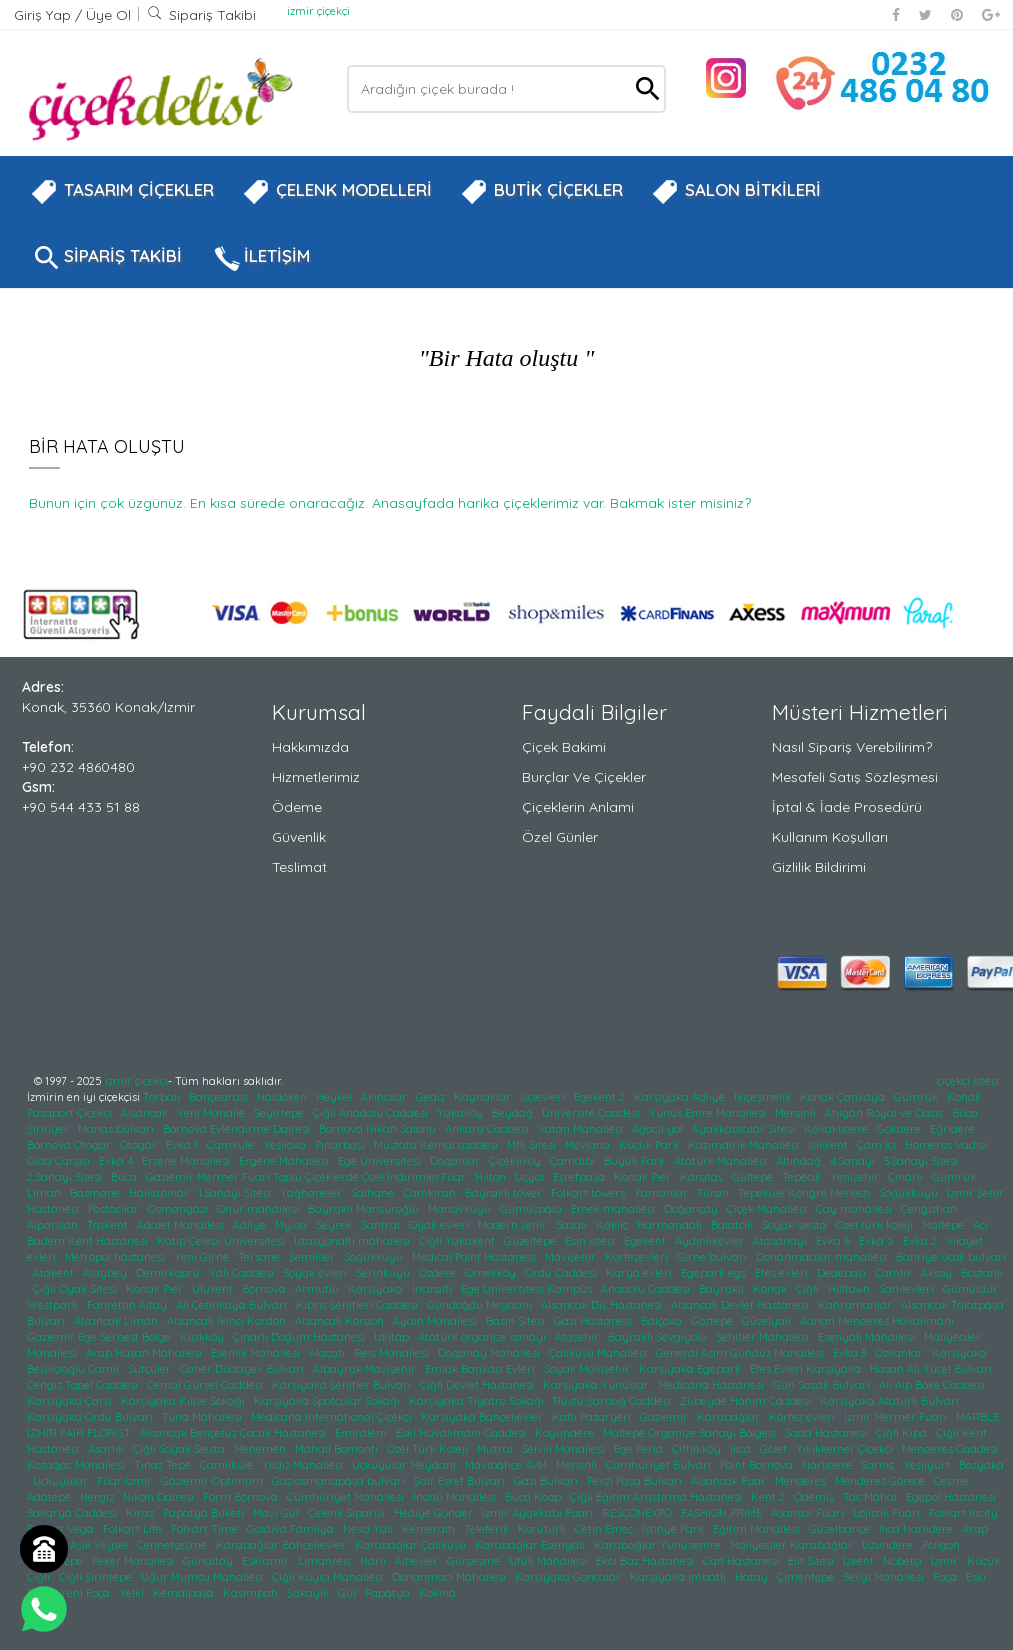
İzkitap (393, 1337)
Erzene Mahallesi (187, 1161)
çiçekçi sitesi (968, 1081)
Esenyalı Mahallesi (868, 1337)
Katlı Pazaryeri (593, 1417)
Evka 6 (834, 1241)
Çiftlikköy (698, 1449)
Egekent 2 (601, 1097)
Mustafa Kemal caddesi (437, 1145)
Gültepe (754, 1177)
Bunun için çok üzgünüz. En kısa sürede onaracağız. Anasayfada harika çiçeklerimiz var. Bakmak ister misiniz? (390, 503)
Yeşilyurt (928, 1465)
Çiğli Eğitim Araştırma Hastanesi (657, 1497)
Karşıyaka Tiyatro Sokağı (478, 1401)
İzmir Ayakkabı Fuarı (539, 1513)
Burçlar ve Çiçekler (584, 777)
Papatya (389, 1593)
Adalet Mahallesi (182, 1225)
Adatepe (50, 1497)
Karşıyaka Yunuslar (597, 1385)
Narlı (374, 1561)
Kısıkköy (203, 1337)
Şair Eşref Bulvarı (461, 1481)
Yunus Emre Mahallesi (709, 1113)
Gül (348, 1593)
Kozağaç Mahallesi (77, 1465)
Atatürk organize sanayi (483, 1337)
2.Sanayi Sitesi (66, 1177)
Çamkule (232, 1145)
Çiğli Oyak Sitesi (76, 1289)
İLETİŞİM (260, 258)
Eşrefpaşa (580, 1177)
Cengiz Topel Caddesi (84, 1385)
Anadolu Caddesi (647, 1289)
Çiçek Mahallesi (768, 1209)
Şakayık (309, 1593)
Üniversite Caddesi (592, 1113)
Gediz (432, 1097)
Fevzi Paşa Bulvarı (636, 1481)
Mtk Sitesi (533, 1145)
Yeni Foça (86, 1593)
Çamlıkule (228, 1465)
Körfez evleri (803, 1417)
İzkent (860, 1561)
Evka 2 (921, 1241)
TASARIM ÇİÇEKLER (122, 192)
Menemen (261, 1449)
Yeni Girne (203, 1257)
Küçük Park (650, 1145)
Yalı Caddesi (243, 1273)
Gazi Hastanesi (594, 1321)
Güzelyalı (768, 1321)
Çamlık (895, 1273)
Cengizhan (930, 1209)
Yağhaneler (312, 1193)
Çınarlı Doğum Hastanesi (300, 1337)
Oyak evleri (440, 1225)
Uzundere (889, 1545)
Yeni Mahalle (212, 1113)
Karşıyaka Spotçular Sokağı (328, 1401)
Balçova (663, 1321)
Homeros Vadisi (947, 1145)
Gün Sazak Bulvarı (823, 1385)
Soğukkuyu (910, 1193)
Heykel (335, 1097)
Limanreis (326, 1561)
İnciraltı (433, 1289)
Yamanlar (662, 1193)
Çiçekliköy (516, 1161)
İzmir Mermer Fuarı (897, 1417)
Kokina (439, 1593)
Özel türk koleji (876, 1225)
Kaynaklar (484, 1097)
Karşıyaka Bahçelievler (483, 1417)
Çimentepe (807, 1577)
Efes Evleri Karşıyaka (807, 1369)
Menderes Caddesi (951, 1449)
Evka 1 (183, 1145)
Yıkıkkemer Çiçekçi (846, 1449)
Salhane (374, 1193)
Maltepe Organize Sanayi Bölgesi (691, 1433)
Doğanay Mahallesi (490, 1353)
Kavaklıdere (837, 1129)
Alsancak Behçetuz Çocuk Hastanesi (234, 1433)
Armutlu (318, 1289)
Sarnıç (879, 1465)
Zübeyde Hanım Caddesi (747, 1401)
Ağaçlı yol (659, 1129)
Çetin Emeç (605, 1529)
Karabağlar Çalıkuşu (412, 1545)
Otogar (140, 1145)
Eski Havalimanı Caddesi (462, 1433)
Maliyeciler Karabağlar (793, 1545)
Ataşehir (578, 1337)
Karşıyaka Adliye (681, 1097)
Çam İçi (878, 1145)
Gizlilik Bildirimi (819, 867)
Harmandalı (671, 1225)
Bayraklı (723, 1289)
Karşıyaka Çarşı (71, 1401)
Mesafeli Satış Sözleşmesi (855, 777)
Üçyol (531, 1177)
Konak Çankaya (844, 1097)
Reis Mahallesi (393, 1353)
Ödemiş (815, 1497)
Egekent (646, 1241)
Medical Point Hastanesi (475, 1257)
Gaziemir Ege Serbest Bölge (100, 1337)
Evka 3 (851, 1353)
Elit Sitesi (812, 1561)
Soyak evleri (316, 1273)
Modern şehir (514, 1225)
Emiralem (362, 1433)
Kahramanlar (856, 1305)
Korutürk (543, 1529)
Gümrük (917, 1097)
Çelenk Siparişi (348, 1513)
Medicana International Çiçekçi (333, 1417)
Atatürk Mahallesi (722, 1161)
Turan (714, 1193)
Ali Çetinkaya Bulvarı (233, 1305)
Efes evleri (783, 1273)
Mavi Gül (277, 1513)
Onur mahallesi (259, 1209)
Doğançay (692, 1209)
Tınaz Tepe (164, 1465)
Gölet (775, 1449)
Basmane (96, 1193)
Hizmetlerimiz (316, 777)
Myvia (292, 1225)
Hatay (753, 1577)
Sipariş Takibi (201, 15)
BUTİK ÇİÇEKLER (541, 192)
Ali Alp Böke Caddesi (933, 1385)
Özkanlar (900, 1353)
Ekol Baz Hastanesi (646, 1561)
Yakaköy (461, 1113)
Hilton (492, 1177)
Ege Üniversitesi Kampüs (528, 1289)
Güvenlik (299, 837)
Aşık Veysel (100, 1545)
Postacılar (115, 1209)
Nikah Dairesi (160, 1497)
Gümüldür (972, 1289)
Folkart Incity (965, 1513)
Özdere (439, 1273)
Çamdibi (574, 1161)
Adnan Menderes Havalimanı (878, 1321)
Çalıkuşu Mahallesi (599, 1353)
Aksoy (938, 1273)
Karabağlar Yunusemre (659, 1545)
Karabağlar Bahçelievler (282, 1545)
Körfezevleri (638, 1257)
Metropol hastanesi (116, 1257)
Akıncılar (385, 1097)
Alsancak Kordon (341, 1321)
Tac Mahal (871, 1497)
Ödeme (297, 807)
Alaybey (106, 1273)
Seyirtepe (280, 1113)
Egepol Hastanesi (952, 1497)
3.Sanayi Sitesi (922, 1161)
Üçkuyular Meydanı (405, 1465)
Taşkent (109, 1225)
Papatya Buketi (205, 1513)
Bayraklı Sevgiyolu (659, 1337)
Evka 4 (117, 1161)
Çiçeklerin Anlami (578, 807)
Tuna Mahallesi (203, 1417)
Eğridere (954, 1129)
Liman (45, 1193)
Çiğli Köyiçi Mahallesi (329, 1577)
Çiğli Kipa (903, 1433)
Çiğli (809, 1289)
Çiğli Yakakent (458, 1241)
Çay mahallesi (855, 1209)
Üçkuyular (62, 1481)
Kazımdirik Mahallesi (745, 1145)
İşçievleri (544, 1097)
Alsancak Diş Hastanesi (603, 1305)
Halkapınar (160, 1193)
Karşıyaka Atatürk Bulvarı (891, 1401)
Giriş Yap (44, 15)
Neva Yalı (369, 1529)
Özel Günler (560, 837)
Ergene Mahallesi (285, 1161)
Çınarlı (907, 1177)
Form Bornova (242, 1497)
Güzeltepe (531, 1241)
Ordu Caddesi (562, 1273)
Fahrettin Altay (128, 1305)
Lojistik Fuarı (888, 1513)
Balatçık (733, 1225)
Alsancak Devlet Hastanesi (741, 1305)
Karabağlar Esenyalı (531, 1545)
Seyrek (335, 1225)
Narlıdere (828, 1465)
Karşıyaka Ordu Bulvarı (91, 1417)
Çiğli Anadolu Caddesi (372, 1113)
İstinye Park (674, 1529)
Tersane (260, 1257)
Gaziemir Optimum (213, 1481)
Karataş (703, 1177)
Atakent (55, 1273)
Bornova (265, 1289)
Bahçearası (220, 1097)
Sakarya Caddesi (73, 1513)
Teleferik (488, 1529)
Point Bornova (758, 1465)
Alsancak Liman (117, 1321)
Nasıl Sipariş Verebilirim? (852, 747)
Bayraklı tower (505, 1193)
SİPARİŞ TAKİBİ (106, 258)
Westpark (54, 1305)
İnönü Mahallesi (456, 1497)
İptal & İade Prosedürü (847, 807)
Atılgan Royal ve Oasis (885, 1113)
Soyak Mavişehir (588, 1369)
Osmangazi (179, 1209)
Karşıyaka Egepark (691, 1369)
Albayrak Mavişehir (366, 1369)
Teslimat (299, 867)
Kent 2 (769, 1497)
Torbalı (163, 1097)
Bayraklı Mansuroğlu (365, 1209)
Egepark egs (715, 1273)
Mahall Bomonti (338, 1449)
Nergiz (98, 1497)
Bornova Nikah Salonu (379, 1129)
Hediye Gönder (435, 1513)
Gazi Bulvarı (547, 1481)
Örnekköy (492, 1273)
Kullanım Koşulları (830, 837)
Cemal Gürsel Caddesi (206, 1385)
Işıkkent (829, 1145)
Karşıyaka (377, 1289)
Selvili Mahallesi (565, 1449)
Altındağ (800, 1161)
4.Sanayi (854, 1161)
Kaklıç (613, 1225)
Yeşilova (286, 1145)
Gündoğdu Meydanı (481, 1305)
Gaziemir (665, 1417)
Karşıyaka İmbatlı (679, 1577)
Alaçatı (328, 1353)
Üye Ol (108, 15)
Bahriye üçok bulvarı (951, 1257)
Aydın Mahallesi (436, 1321)
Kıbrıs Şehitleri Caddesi (358, 1305)
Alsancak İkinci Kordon (228, 1321)
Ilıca (742, 1449)
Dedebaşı (843, 1273)
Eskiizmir (267, 1561)
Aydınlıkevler (711, 1241)
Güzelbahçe (841, 1529)
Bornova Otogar (70, 1145)
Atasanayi (781, 1241)
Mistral (496, 1449)
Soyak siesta (796, 1225)
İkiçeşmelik (764, 1097)
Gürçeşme (475, 1561)
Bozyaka (981, 1465)
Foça (946, 1577)
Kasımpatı (252, 1593)
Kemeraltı (430, 1529)
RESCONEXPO (638, 1513)
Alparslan (54, 1225)
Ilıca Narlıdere (917, 1529)
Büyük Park (636, 1161)
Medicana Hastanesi (712, 1385)
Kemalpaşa (185, 1593)
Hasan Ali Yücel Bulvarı (932, 1369)
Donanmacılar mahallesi (823, 1257)
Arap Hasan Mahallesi (145, 1353)
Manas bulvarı (117, 1129)
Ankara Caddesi (488, 1129)
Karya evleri (640, 1273)
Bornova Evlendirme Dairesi (238, 1129)
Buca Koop (534, 1497)
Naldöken (283, 1097)
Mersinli (797, 1113)
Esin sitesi (591, 1241)
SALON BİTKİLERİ (736, 192)
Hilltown (850, 1289)
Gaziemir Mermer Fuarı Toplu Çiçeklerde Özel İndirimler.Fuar (307, 1177)
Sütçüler (151, 1369)
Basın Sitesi (517, 1321)
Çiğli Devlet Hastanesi (478, 1385)
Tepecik (803, 1177)
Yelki (133, 1593)
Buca (125, 1177)
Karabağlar (730, 1417)
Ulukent (214, 1289)
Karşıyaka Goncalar (569, 1577)
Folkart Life (134, 1529)
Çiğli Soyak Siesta (180, 1449)
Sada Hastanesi (827, 1433)
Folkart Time (206, 1529)
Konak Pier (644, 1177)
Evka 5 (878, 1241)
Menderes (802, 1481)
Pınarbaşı (341, 1145)
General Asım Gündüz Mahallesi (741, 1353)
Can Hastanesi (742, 1561)
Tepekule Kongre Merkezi (805, 1193)
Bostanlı (982, 1273)
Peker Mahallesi (134, 1561)
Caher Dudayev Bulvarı (243, 1369)
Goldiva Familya (292, 1529)
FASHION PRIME (723, 1513)
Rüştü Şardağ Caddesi (613, 1401)
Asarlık (107, 1449)
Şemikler (313, 1257)
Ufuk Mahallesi (549, 1561)
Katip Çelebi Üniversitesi (222, 1241)
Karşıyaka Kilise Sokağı (184, 1401)
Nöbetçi (904, 1561)
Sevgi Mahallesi (885, 1577)
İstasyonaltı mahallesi (353, 1241)
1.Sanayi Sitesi (236, 1193)
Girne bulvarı (713, 1257)
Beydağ (514, 1113)
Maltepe (944, 1225)
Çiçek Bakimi (564, 747)
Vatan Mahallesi (582, 1129)
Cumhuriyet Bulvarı (660, 1465)
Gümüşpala (532, 1209)
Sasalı (573, 1225)
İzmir (946, 1561)
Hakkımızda (310, 747)
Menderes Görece (881, 1481)
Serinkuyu (384, 1273)
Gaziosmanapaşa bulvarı (340, 1481)
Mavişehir (572, 1257)
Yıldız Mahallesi (304, 1465)
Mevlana (589, 1145)
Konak (771, 1289)
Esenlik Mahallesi (257, 1353)
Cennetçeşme (173, 1545)
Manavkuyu (461, 1209)
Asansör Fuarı (809, 1513)
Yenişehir (856, 1177)
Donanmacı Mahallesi (450, 1577)
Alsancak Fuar (730, 1481)
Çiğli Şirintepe (97, 1577)
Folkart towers (589, 1193)
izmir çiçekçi (318, 11)
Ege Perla (640, 1449)
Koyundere (566, 1433)
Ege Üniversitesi (381, 1161)
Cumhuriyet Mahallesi (347, 1497)
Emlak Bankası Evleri (481, 1369)
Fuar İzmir (126, 1481)
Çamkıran (431, 1193)
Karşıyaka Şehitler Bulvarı (343, 1385)
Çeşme (953, 1481)
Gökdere (900, 1129)
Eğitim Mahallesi (758, 1529)
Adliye (251, 1225)
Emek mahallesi (614, 1209)
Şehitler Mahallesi (764, 1337)
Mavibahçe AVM (507, 1465)
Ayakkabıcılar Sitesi (745, 1129)
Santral (382, 1225)
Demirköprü (169, 1273)
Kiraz (141, 1513)
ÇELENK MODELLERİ (337, 192)
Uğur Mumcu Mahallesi (203, 1577)
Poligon (942, 1545)
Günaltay (209, 1561)
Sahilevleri (908, 1289)
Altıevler (418, 1561)
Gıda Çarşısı (60, 1161)
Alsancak (146, 1113)
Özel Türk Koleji (429, 1449)
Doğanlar (456, 1161)
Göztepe (713, 1321)
